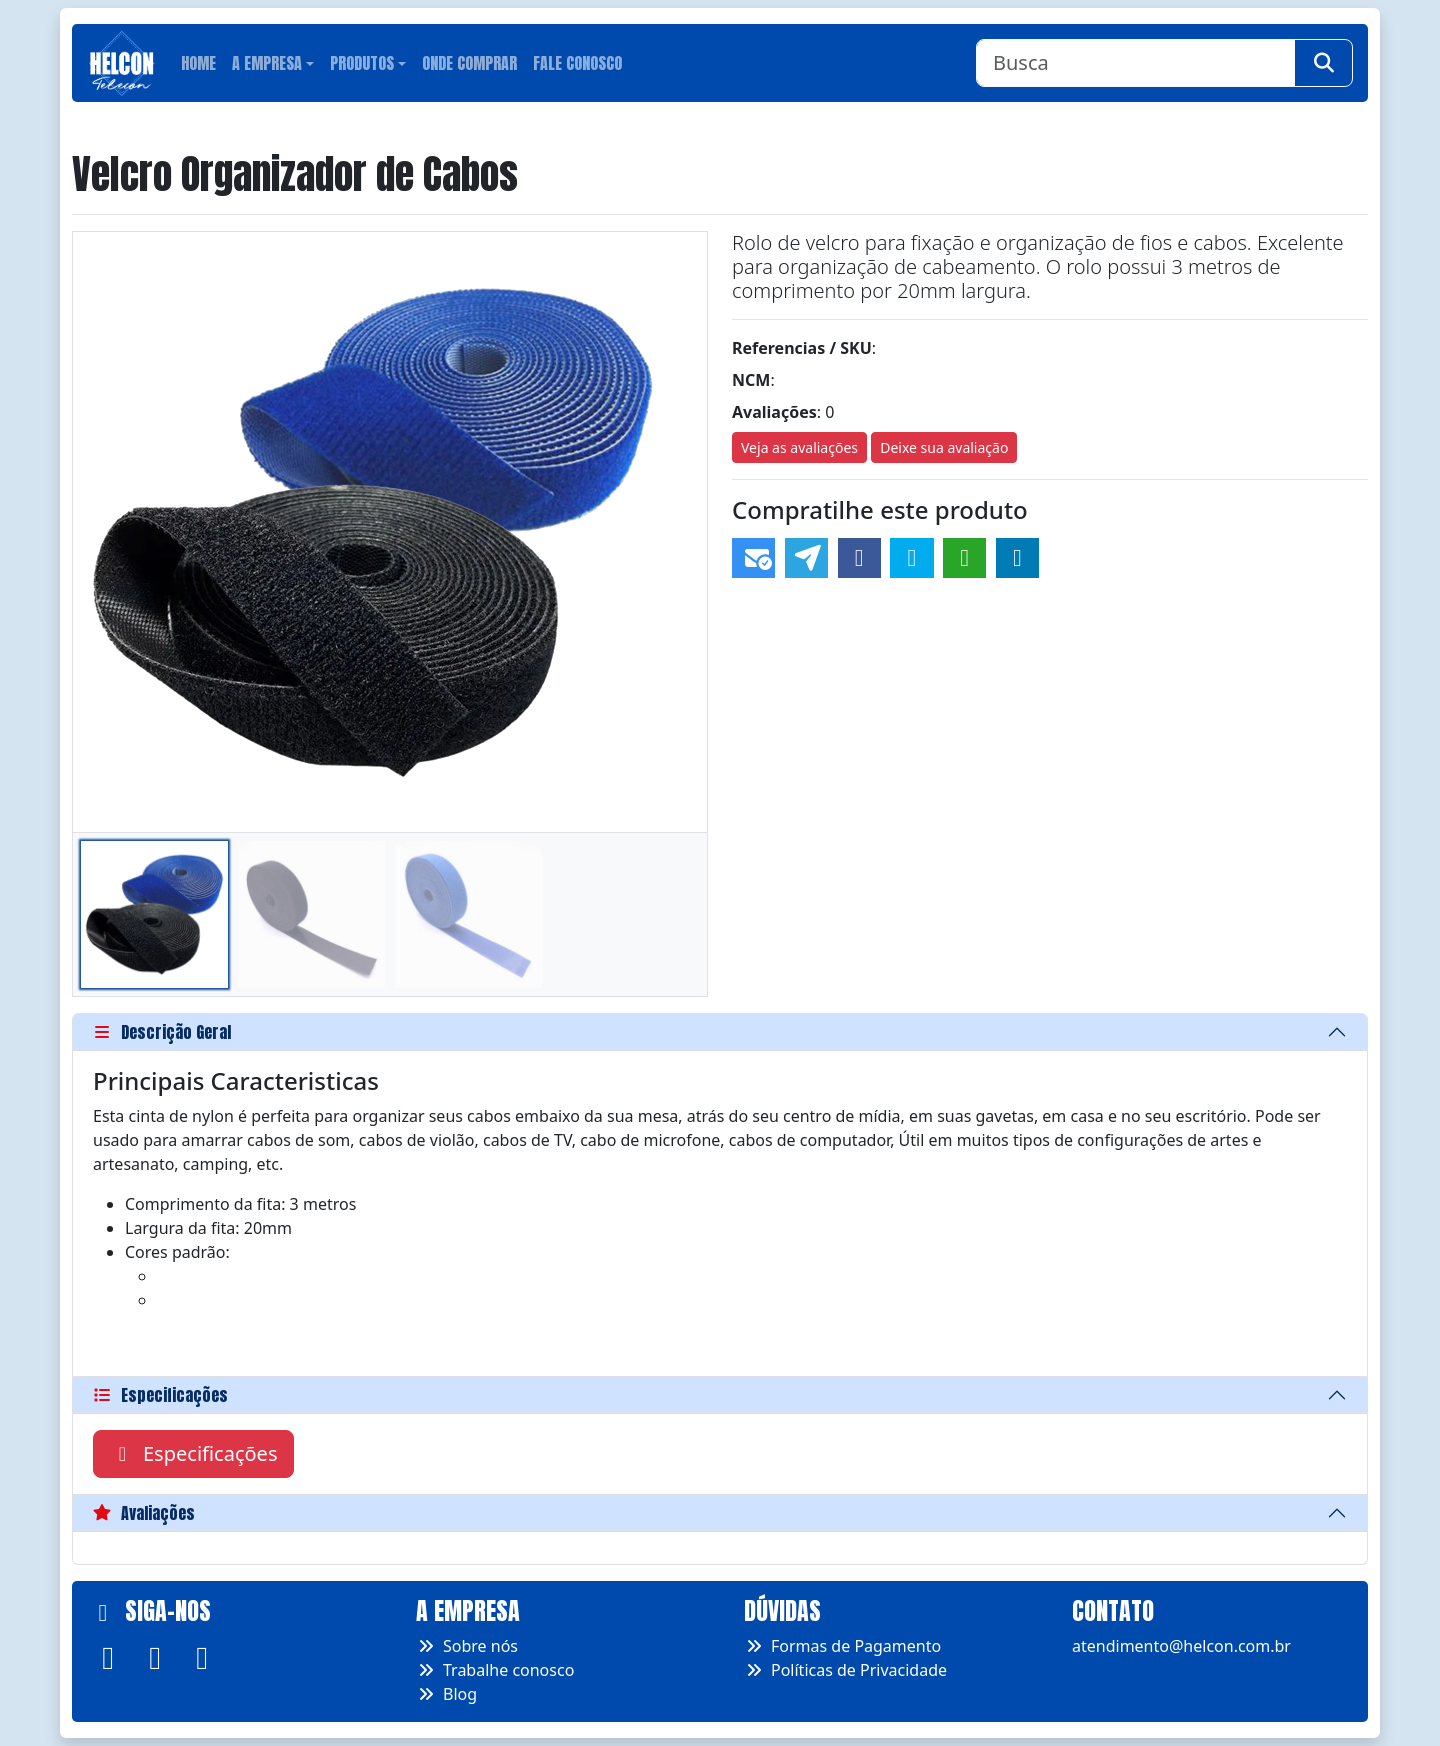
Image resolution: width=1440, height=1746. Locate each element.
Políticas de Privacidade (845, 1670)
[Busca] (1135, 63)
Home (198, 63)
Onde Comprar (469, 63)
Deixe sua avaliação (944, 447)
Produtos (362, 63)
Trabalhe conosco (495, 1670)
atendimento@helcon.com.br (1181, 1646)
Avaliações (144, 1513)
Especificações (160, 1395)
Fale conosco (577, 63)
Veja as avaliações (799, 447)
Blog (446, 1694)
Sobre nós (467, 1646)
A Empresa (267, 63)
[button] (683, 532)
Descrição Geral (162, 1032)
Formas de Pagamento (842, 1646)
